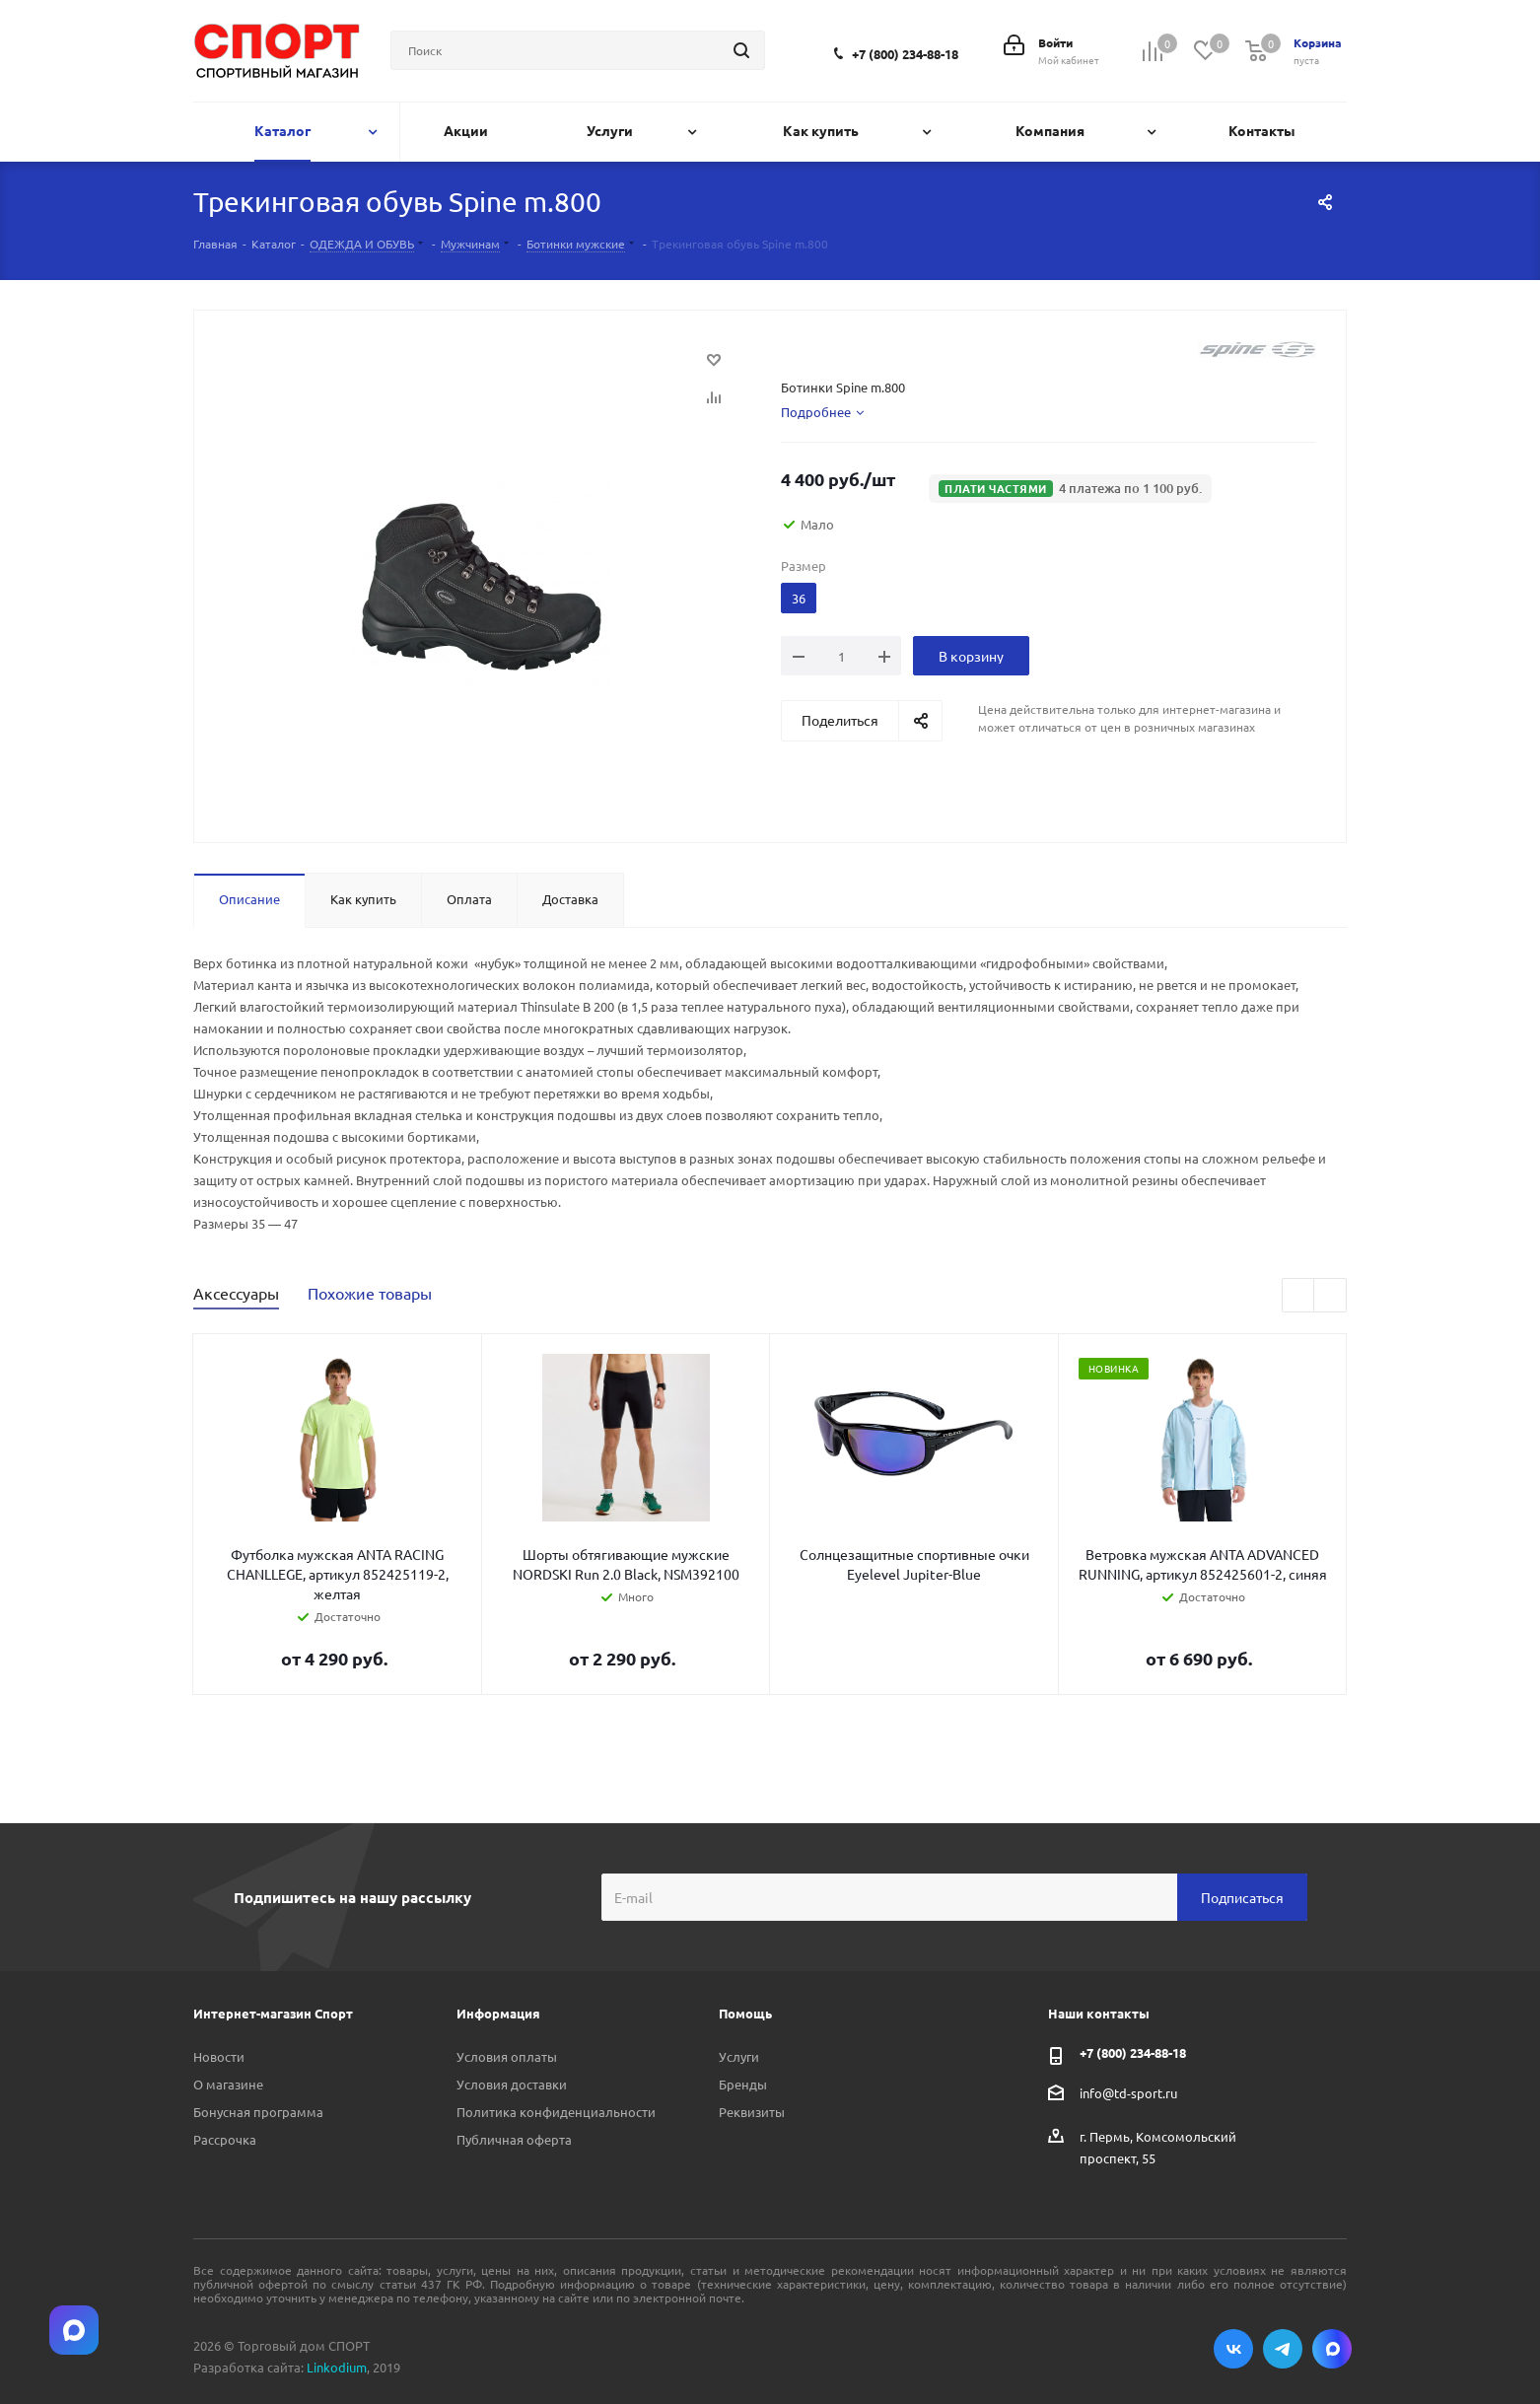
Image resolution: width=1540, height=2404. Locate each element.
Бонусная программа (258, 2111)
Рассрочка (224, 2139)
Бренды (743, 2084)
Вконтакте (1233, 2349)
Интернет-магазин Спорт (273, 2013)
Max (1332, 2349)
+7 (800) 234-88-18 (905, 53)
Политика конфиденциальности (556, 2111)
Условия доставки (511, 2084)
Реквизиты (752, 2111)
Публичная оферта (514, 2139)
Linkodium (337, 2367)
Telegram (1282, 2349)
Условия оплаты (506, 2056)
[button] (1070, 488)
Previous (1299, 1296)
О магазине (228, 2084)
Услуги (739, 2056)
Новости (219, 2056)
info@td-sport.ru (1128, 2093)
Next (1330, 1296)
